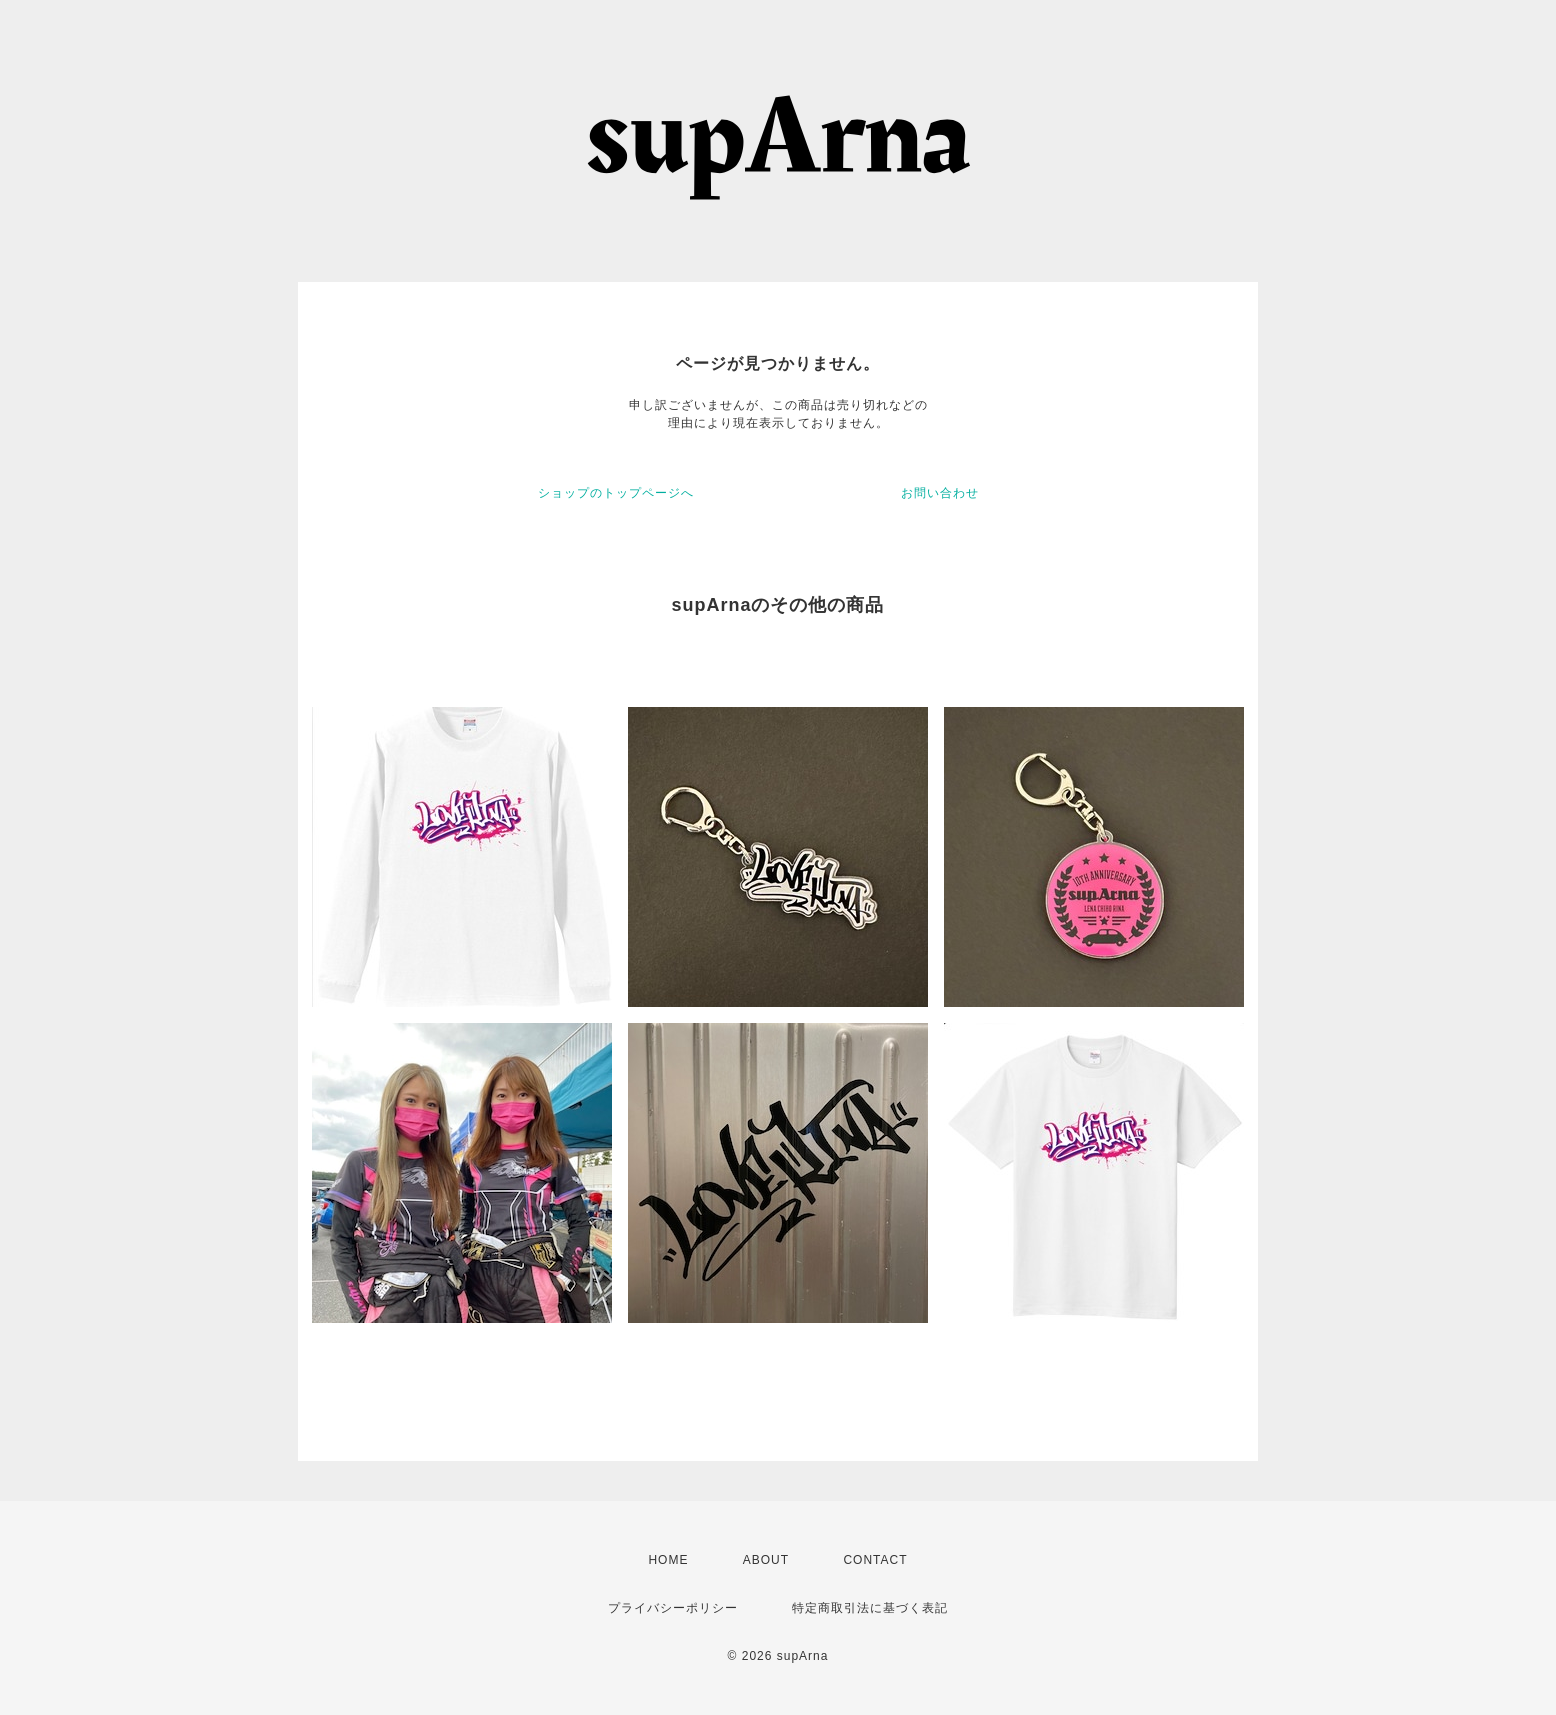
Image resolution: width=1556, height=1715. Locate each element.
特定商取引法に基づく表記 (870, 1608)
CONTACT (875, 1560)
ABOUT (766, 1560)
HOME (668, 1560)
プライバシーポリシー (673, 1608)
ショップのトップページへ (616, 493)
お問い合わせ (940, 493)
